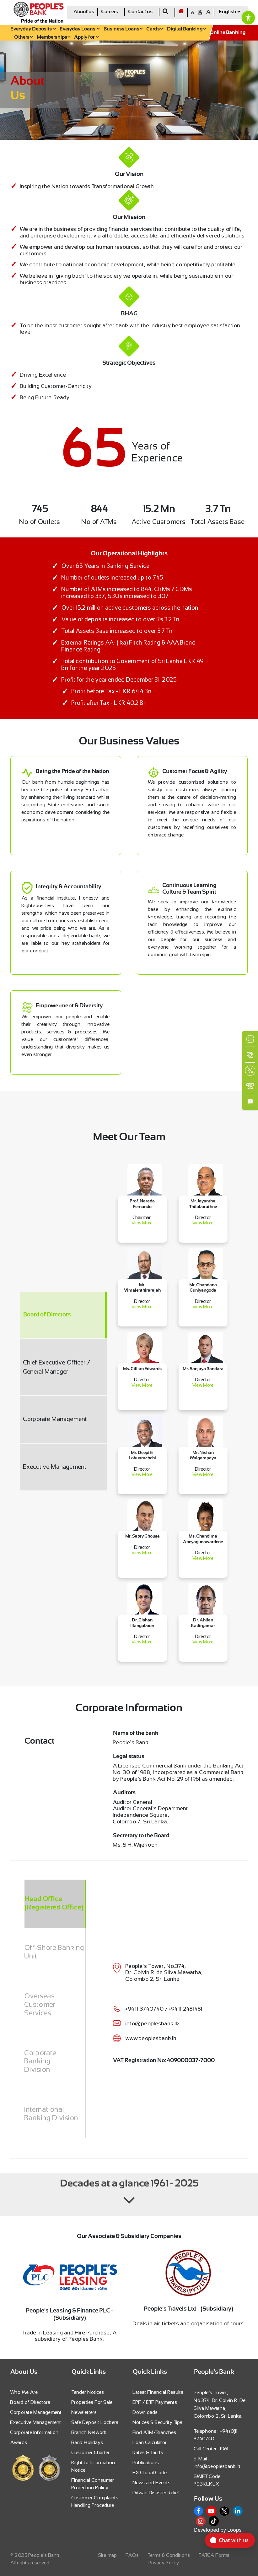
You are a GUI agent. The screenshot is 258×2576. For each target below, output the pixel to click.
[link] (248, 17)
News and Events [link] (152, 2482)
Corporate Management (55, 1419)
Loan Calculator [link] (150, 2442)
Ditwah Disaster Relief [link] (156, 2492)
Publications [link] (146, 2462)
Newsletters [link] (84, 2412)
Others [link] (23, 37)
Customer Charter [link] (91, 2452)
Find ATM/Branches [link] (154, 2432)
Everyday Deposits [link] (33, 29)
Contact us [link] (140, 11)
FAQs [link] (132, 2555)
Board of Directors (47, 1315)
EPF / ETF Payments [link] (155, 2402)
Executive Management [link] (35, 2422)
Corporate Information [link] (34, 2432)
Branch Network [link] (89, 2432)
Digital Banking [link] (186, 29)
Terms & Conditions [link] (169, 2555)
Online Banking (228, 32)
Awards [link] (18, 2442)
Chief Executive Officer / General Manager (56, 1367)
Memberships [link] (53, 37)
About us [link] (83, 11)
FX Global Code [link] (150, 2472)
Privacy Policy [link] (164, 2562)
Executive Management (55, 1466)
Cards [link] (154, 29)
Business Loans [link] (123, 29)
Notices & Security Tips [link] (158, 2422)
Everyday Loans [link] (79, 29)
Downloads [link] (145, 2412)
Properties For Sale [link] (92, 2402)
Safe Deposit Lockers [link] (95, 2422)
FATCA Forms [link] (214, 2555)
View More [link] (142, 1222)
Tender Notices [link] (88, 2392)
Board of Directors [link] (30, 2402)
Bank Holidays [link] (87, 2442)
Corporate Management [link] (36, 2412)
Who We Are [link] (24, 2392)
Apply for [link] (86, 37)
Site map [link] (107, 2555)
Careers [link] (109, 11)
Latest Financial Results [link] (158, 2392)
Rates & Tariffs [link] (148, 2452)
